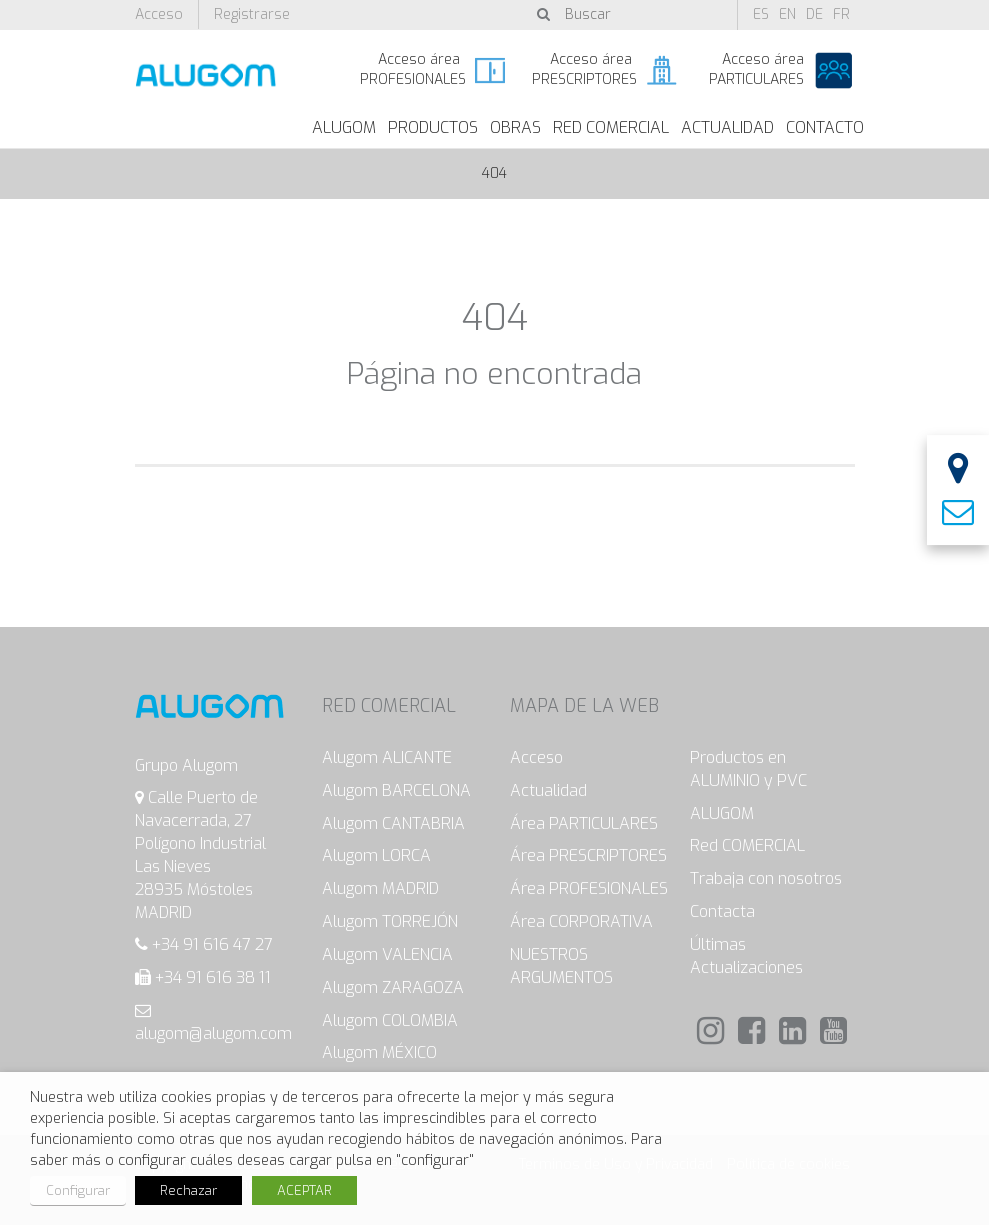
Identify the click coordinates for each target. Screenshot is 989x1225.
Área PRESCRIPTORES (588, 855)
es (761, 14)
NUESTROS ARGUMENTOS (561, 966)
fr (841, 14)
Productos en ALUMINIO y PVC (748, 769)
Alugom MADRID (380, 888)
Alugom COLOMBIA (390, 1020)
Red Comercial (611, 127)
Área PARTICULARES (584, 823)
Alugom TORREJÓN (390, 921)
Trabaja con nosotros (766, 878)
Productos (433, 127)
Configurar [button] (78, 1190)
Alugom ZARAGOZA (393, 987)
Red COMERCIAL (747, 845)
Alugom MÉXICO (379, 1052)
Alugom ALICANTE (387, 757)
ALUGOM (344, 127)
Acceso (159, 14)
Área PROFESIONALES (589, 888)
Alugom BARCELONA (396, 790)
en (787, 14)
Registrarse (252, 14)
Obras (515, 127)
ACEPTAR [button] (304, 1190)
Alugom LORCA (376, 855)
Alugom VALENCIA (387, 954)
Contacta (722, 911)
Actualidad (727, 127)
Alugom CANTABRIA (393, 823)
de (814, 14)
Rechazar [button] (188, 1190)
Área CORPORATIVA (581, 921)
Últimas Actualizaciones (746, 956)
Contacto (825, 127)
